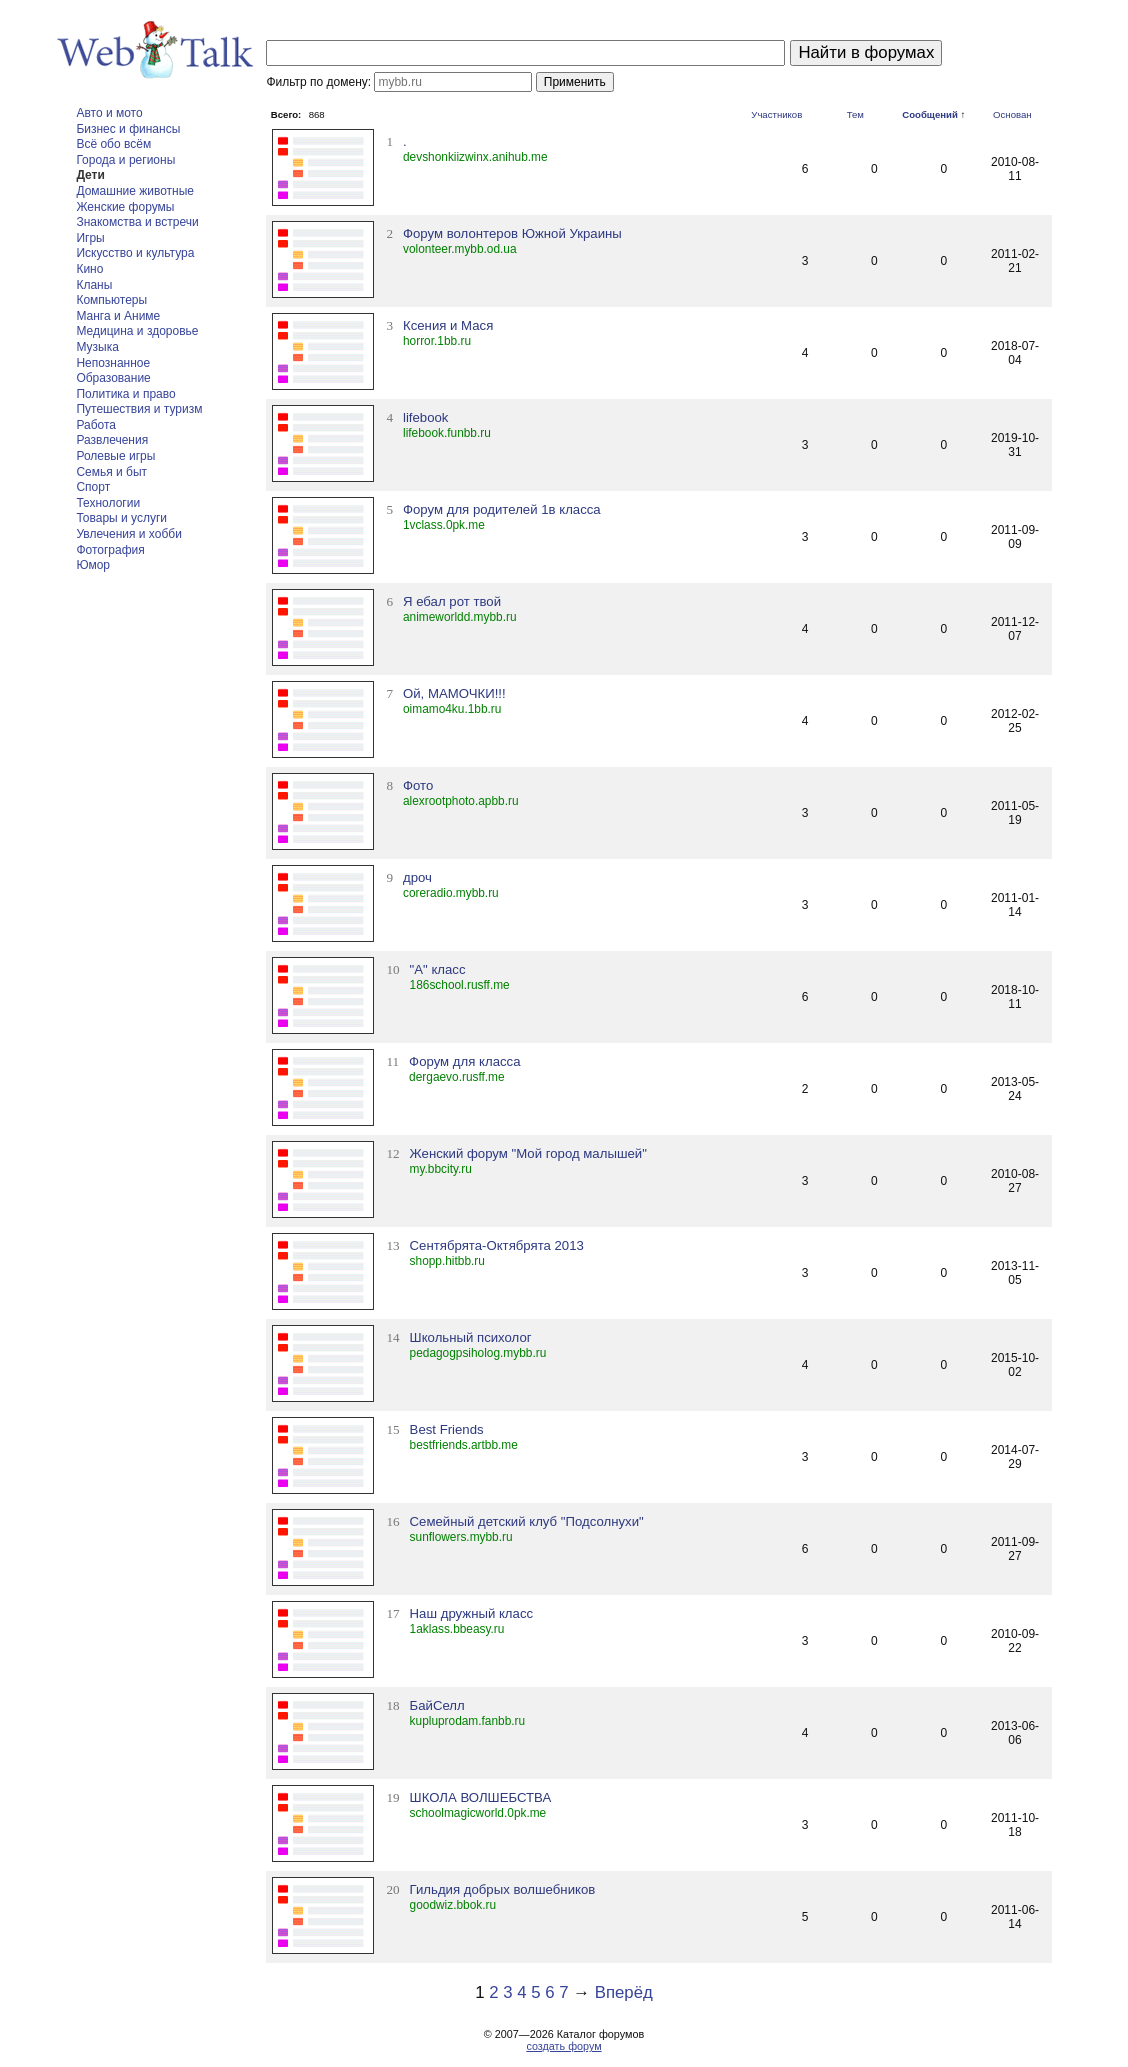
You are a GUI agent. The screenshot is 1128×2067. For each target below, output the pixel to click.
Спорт (93, 487)
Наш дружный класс (471, 1613)
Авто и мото (109, 113)
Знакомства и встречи (137, 222)
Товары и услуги (121, 518)
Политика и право (125, 394)
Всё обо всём (113, 144)
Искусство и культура (135, 253)
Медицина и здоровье (137, 331)
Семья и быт (111, 472)
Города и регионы (125, 160)
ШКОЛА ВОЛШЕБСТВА (481, 1797)
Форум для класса (464, 1061)
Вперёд (624, 1992)
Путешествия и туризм (139, 409)
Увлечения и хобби (128, 534)
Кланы (94, 285)
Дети (90, 175)
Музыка (97, 347)
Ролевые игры (115, 456)
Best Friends (447, 1429)
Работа (96, 425)
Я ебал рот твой (452, 601)
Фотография (110, 550)
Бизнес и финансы (128, 129)
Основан (1012, 114)
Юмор (93, 565)
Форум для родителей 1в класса (502, 509)
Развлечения (112, 440)
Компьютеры (111, 300)
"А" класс (438, 969)
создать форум (563, 2046)
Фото (418, 785)
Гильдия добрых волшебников (503, 1889)
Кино (89, 269)
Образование (113, 378)
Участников (776, 114)
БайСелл (437, 1705)
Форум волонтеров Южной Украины (512, 233)
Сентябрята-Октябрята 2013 (497, 1245)
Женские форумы (125, 207)
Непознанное (113, 363)
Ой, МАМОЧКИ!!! (454, 693)
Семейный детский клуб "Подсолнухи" (527, 1521)
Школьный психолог (471, 1337)
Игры (90, 238)
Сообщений (930, 114)
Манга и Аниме (118, 316)
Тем (855, 114)
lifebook (425, 417)
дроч (417, 877)
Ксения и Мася (448, 325)
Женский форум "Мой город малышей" (528, 1153)
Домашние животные (135, 191)
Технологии (108, 503)
